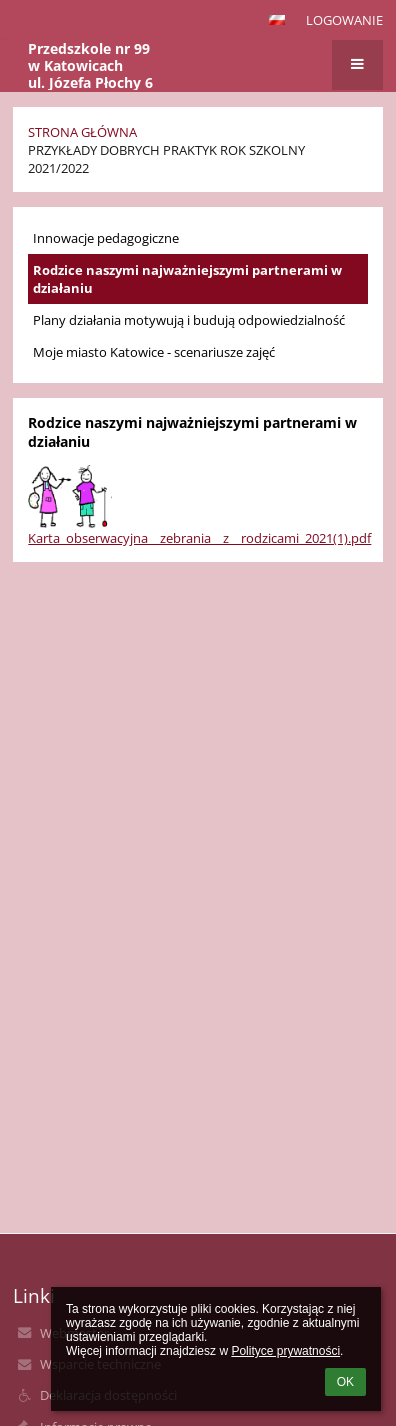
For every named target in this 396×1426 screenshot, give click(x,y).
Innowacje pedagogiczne (106, 238)
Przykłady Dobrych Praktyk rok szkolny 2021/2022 (166, 159)
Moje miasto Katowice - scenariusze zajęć (154, 352)
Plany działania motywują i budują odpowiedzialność (189, 320)
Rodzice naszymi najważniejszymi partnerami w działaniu (187, 279)
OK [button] (345, 1382)
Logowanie (344, 20)
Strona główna (82, 132)
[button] (277, 20)
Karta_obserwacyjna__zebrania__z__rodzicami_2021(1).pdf (199, 538)
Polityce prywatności (285, 1351)
